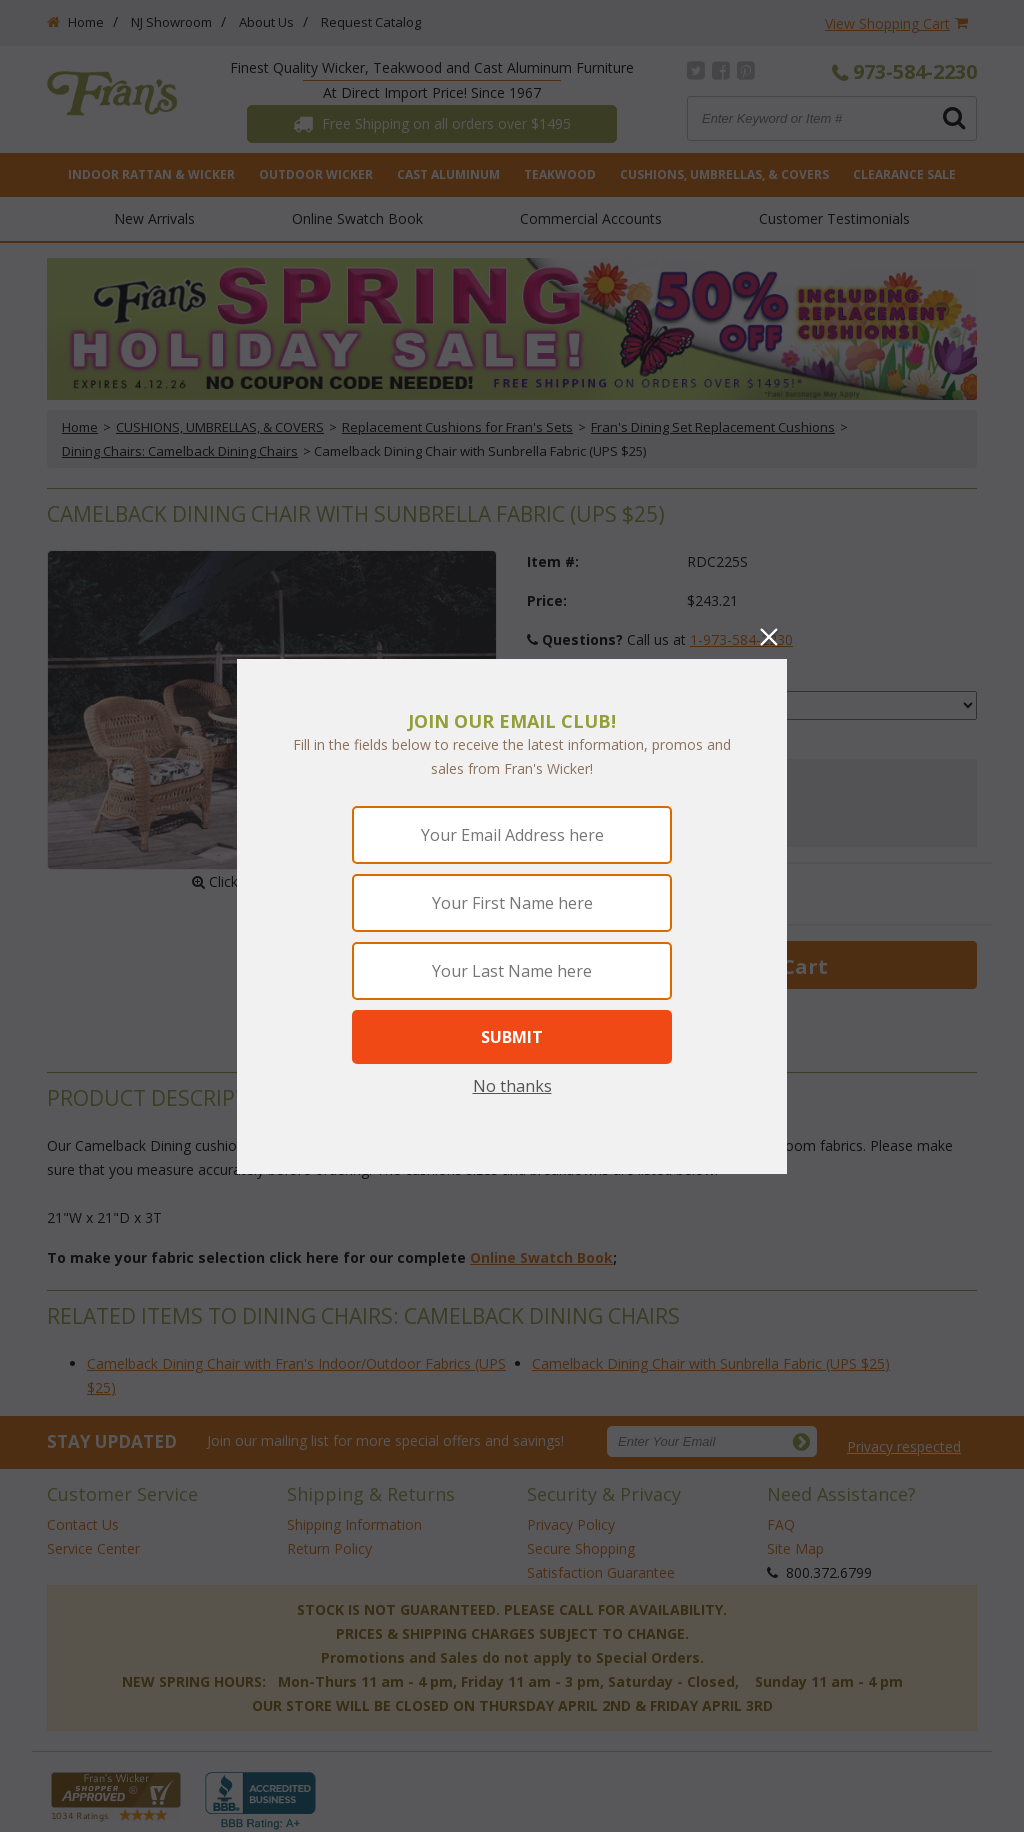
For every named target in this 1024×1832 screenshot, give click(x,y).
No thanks (512, 1086)
